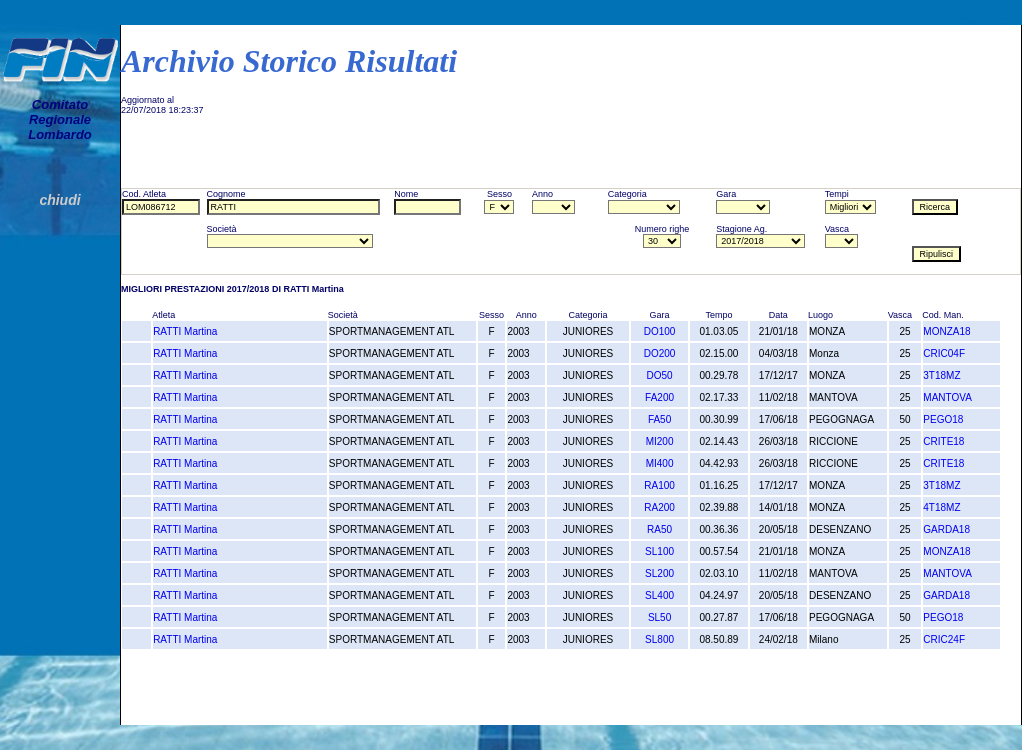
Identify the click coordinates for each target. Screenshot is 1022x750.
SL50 (659, 617)
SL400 (659, 595)
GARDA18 (946, 529)
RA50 (659, 529)
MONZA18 (946, 331)
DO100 (660, 331)
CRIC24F (944, 639)
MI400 (660, 463)
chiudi (59, 200)
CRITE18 (943, 441)
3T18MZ (941, 375)
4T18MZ (941, 507)
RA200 (659, 507)
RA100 (659, 485)
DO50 (660, 375)
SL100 (659, 551)
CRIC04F (944, 353)
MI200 (660, 441)
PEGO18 (943, 419)
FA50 (659, 419)
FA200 (659, 397)
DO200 (660, 353)
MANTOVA (947, 397)
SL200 (659, 573)
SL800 (659, 639)
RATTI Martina (185, 331)
